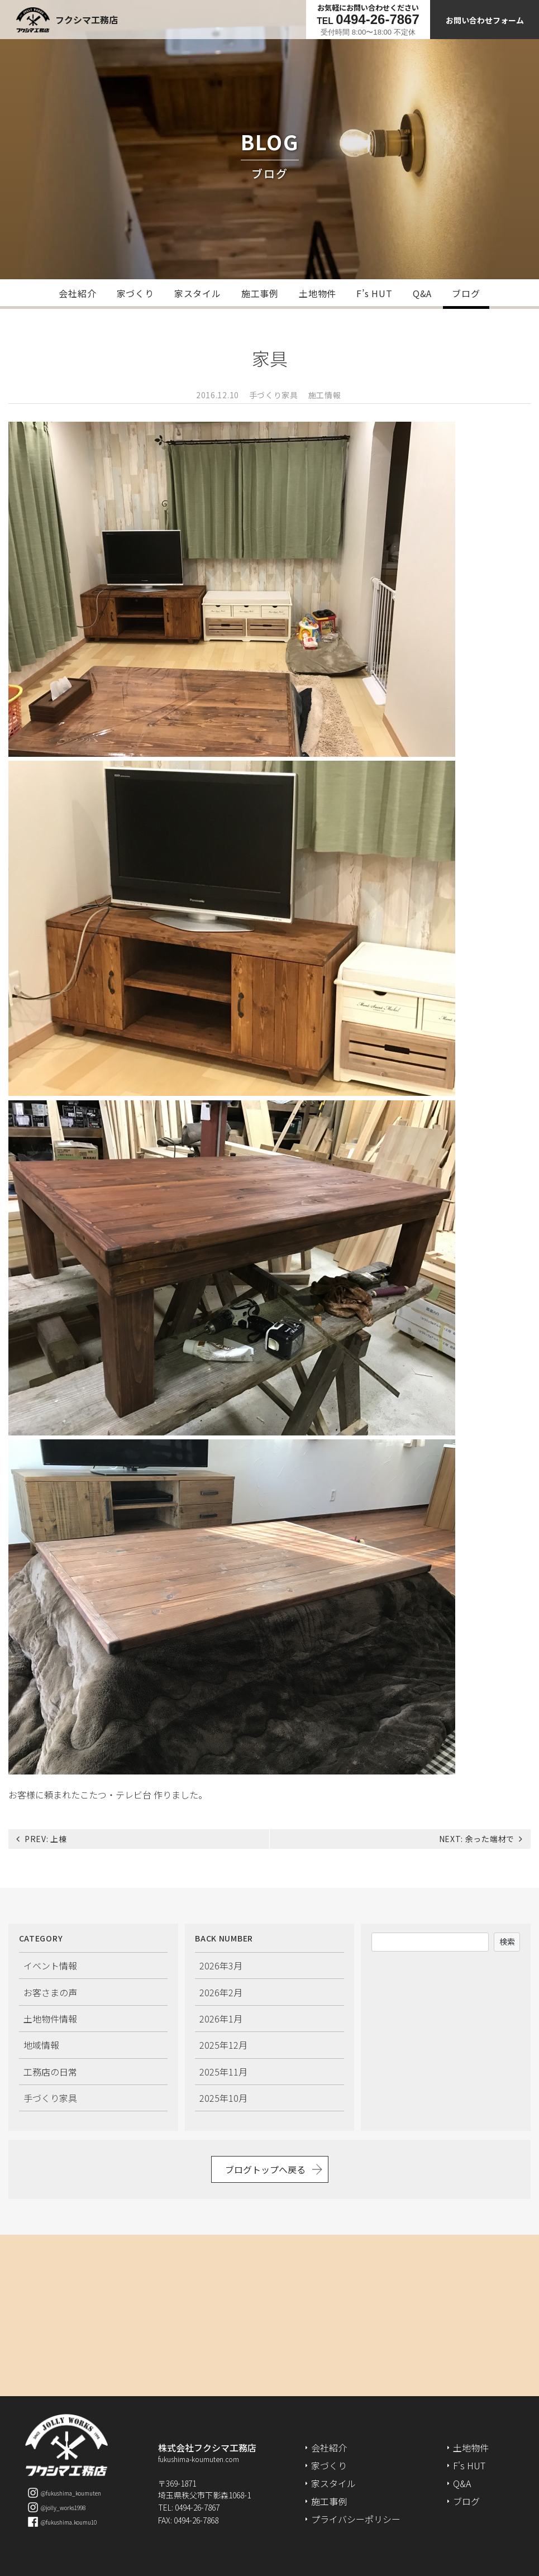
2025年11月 (223, 2071)
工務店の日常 (50, 2071)
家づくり (135, 293)
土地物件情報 (50, 2018)
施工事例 (260, 293)
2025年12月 (223, 2045)
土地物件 (317, 293)
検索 (507, 1941)
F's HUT (469, 2465)
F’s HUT (374, 293)
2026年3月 (220, 1965)
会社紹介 (77, 293)
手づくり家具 (273, 394)
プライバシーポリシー (355, 2519)
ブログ (466, 293)
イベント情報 (50, 1965)
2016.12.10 (217, 394)
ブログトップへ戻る (265, 2169)
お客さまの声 (50, 1992)
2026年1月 (220, 2018)
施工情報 (324, 394)
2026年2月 (220, 1992)
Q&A (422, 293)
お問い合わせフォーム (485, 20)
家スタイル (197, 293)
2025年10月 (223, 2098)
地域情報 (41, 2045)
